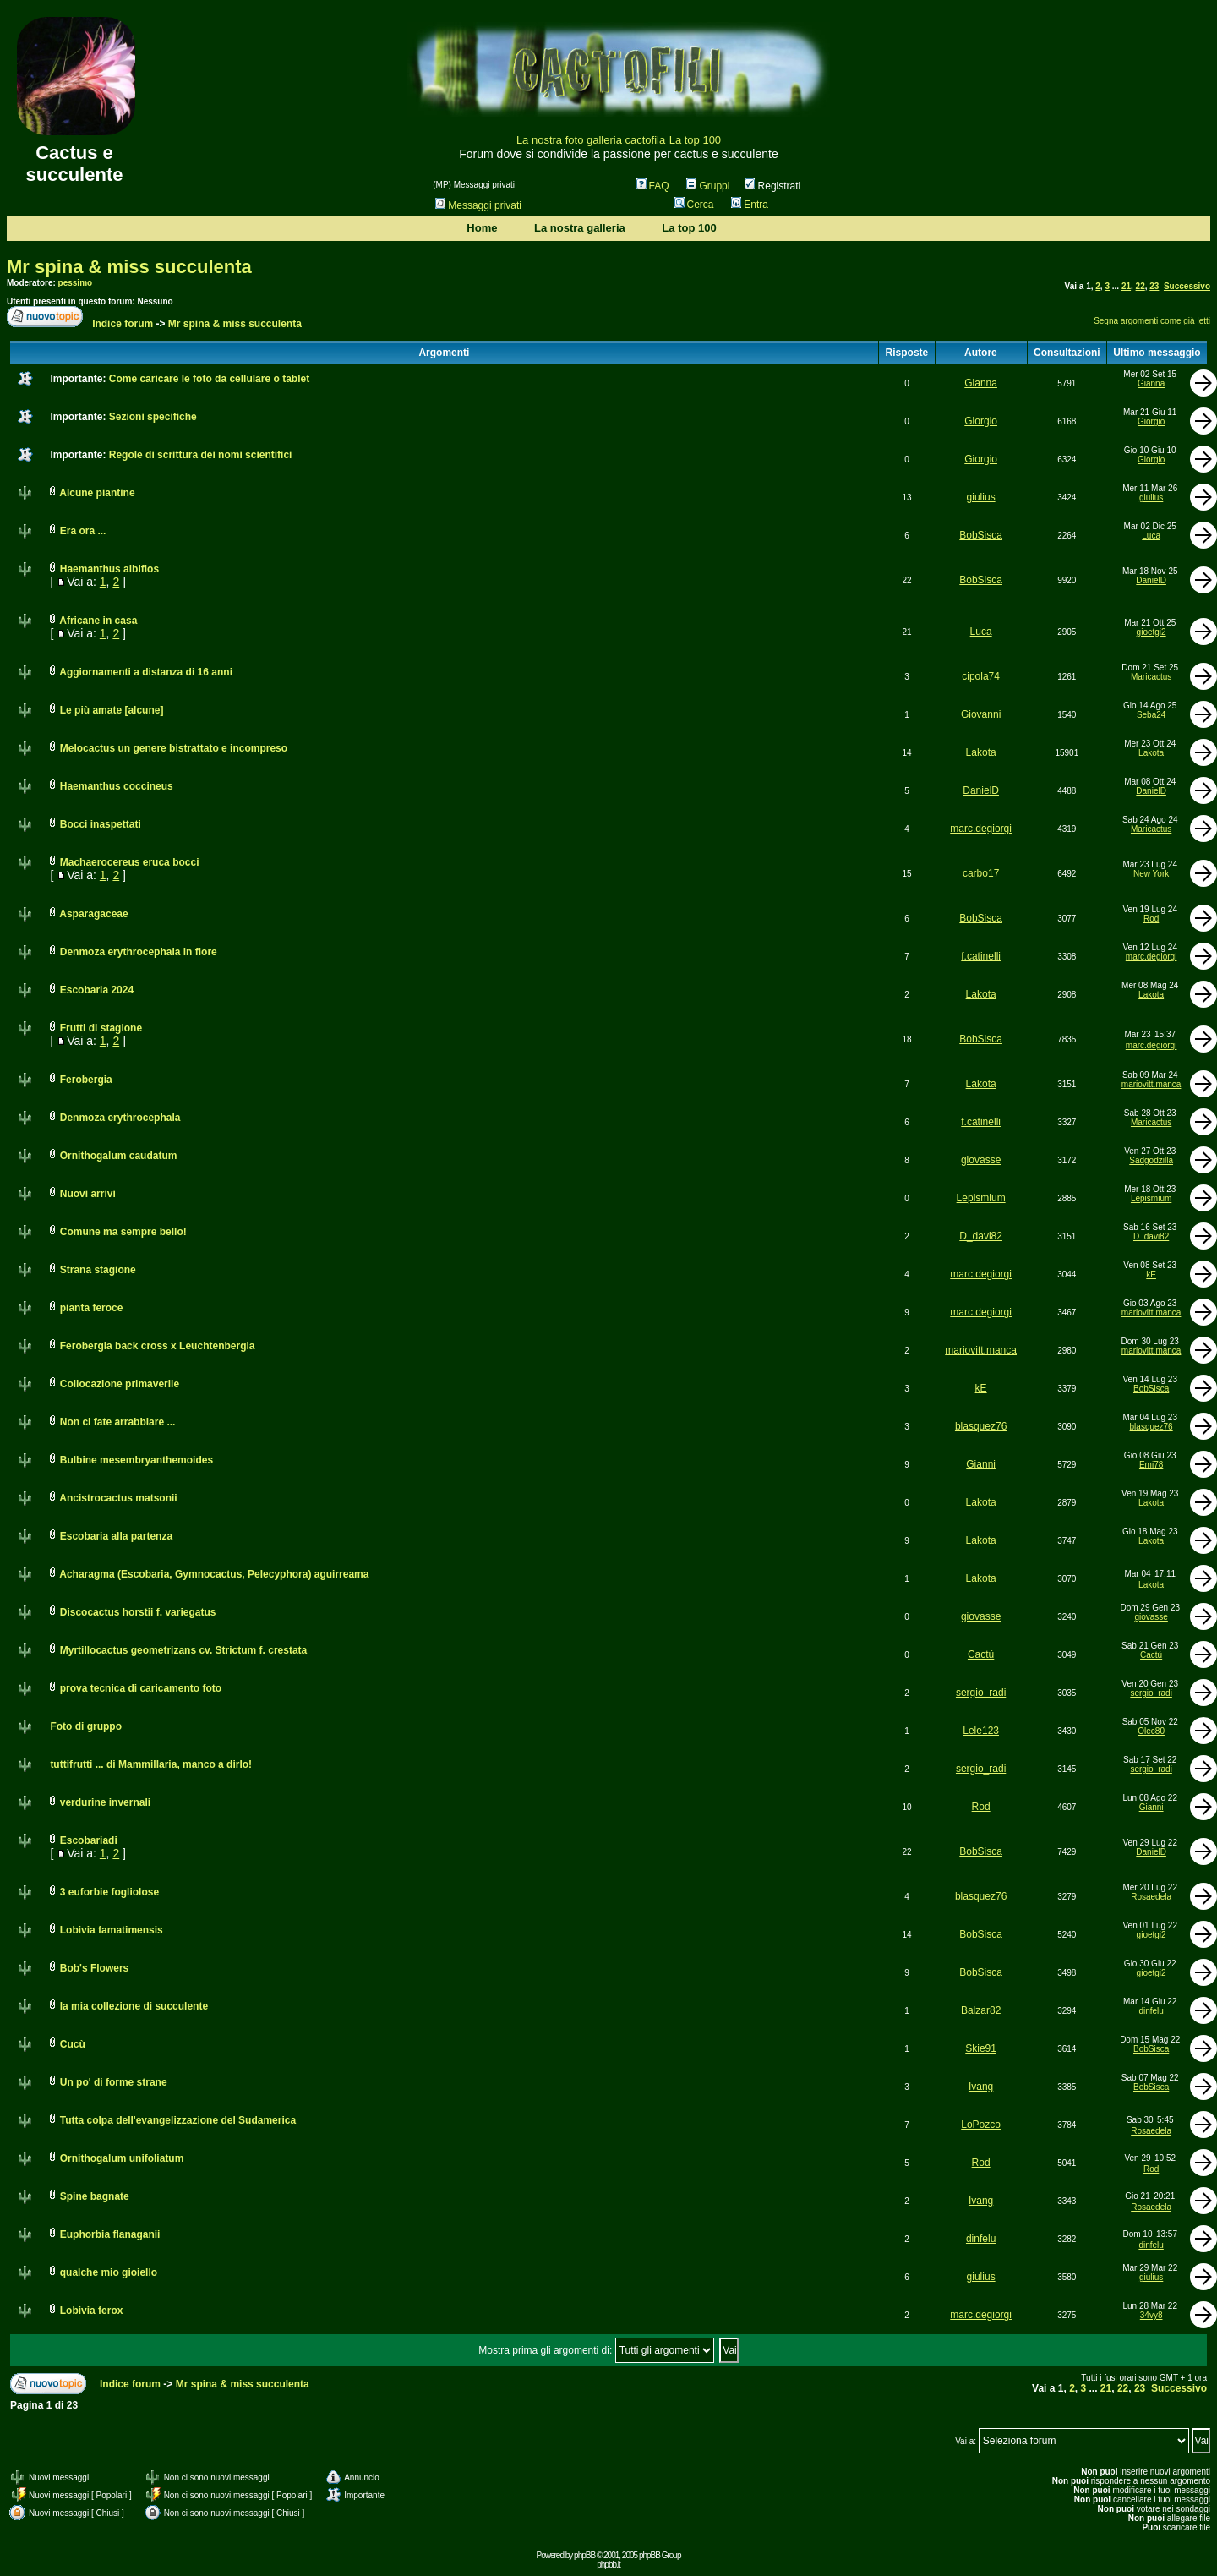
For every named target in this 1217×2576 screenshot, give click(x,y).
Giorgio (980, 421)
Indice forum (122, 324)
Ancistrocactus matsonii (118, 1498)
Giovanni (981, 714)
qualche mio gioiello (108, 2272)
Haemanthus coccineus (116, 786)
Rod (1151, 918)
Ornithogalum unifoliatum (122, 2158)
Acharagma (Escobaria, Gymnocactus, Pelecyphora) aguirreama (213, 1574)
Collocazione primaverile (119, 1384)
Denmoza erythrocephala (120, 1118)
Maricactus (1151, 676)
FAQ (652, 186)
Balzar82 (981, 2010)
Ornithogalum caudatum (118, 1156)
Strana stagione (98, 1270)
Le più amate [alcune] (112, 710)
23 (1154, 286)
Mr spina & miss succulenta (129, 266)
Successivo (1187, 286)
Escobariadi (88, 1840)
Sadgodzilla (1151, 1160)
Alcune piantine (96, 493)
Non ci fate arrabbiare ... (118, 1422)
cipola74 (981, 676)
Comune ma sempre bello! (123, 1232)
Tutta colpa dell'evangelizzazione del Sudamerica (178, 2120)
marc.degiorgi (981, 828)
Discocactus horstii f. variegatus (138, 1612)
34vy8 (1151, 2315)
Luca (1151, 535)
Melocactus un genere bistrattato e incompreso (173, 748)
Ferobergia (86, 1080)
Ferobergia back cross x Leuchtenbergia (157, 1346)
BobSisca (980, 535)
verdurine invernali (105, 1802)
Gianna (980, 383)
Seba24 (1151, 714)
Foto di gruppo (86, 1726)
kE (1151, 1274)
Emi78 (1151, 1464)
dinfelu (1150, 2010)
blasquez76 (981, 1426)
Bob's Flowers (94, 1968)
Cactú (981, 1654)
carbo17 (981, 873)
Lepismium (981, 1198)
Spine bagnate (94, 2196)
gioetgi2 (1151, 632)
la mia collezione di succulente (134, 2006)
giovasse (981, 1160)
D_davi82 (980, 1236)
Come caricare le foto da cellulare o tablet (209, 379)
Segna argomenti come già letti (1152, 320)
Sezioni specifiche (153, 417)
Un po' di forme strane (113, 2082)
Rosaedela (1151, 1896)
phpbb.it (608, 2564)
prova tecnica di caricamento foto (140, 1688)
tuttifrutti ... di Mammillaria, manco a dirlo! (151, 1764)
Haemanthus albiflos (109, 569)
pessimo (75, 282)
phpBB (584, 2555)
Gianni (981, 1464)
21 (1126, 286)
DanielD (1151, 580)
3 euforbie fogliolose (109, 1892)
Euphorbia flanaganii (110, 2234)
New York (1151, 873)
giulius (981, 497)
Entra (749, 205)
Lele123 (981, 1730)
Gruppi (707, 186)
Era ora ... (83, 531)
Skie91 (980, 2048)
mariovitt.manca (1151, 1084)
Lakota (981, 752)
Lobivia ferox (91, 2310)
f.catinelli (981, 956)
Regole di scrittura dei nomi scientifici (200, 455)
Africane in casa (98, 620)
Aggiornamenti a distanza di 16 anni (145, 672)
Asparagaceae (93, 914)
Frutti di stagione (101, 1028)
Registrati (772, 186)
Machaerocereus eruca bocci (129, 862)
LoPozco (981, 2124)
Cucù (72, 2044)
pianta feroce (91, 1308)
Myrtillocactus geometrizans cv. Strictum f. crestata (184, 1650)
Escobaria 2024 (97, 990)
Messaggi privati (478, 205)
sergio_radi (981, 1692)
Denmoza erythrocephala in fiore (138, 952)
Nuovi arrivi (88, 1194)
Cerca (694, 205)
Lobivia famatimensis (111, 1930)
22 (1140, 286)
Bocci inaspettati (100, 824)
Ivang (981, 2086)
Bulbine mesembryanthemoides (136, 1460)
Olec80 (1151, 1731)
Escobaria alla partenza (116, 1536)
